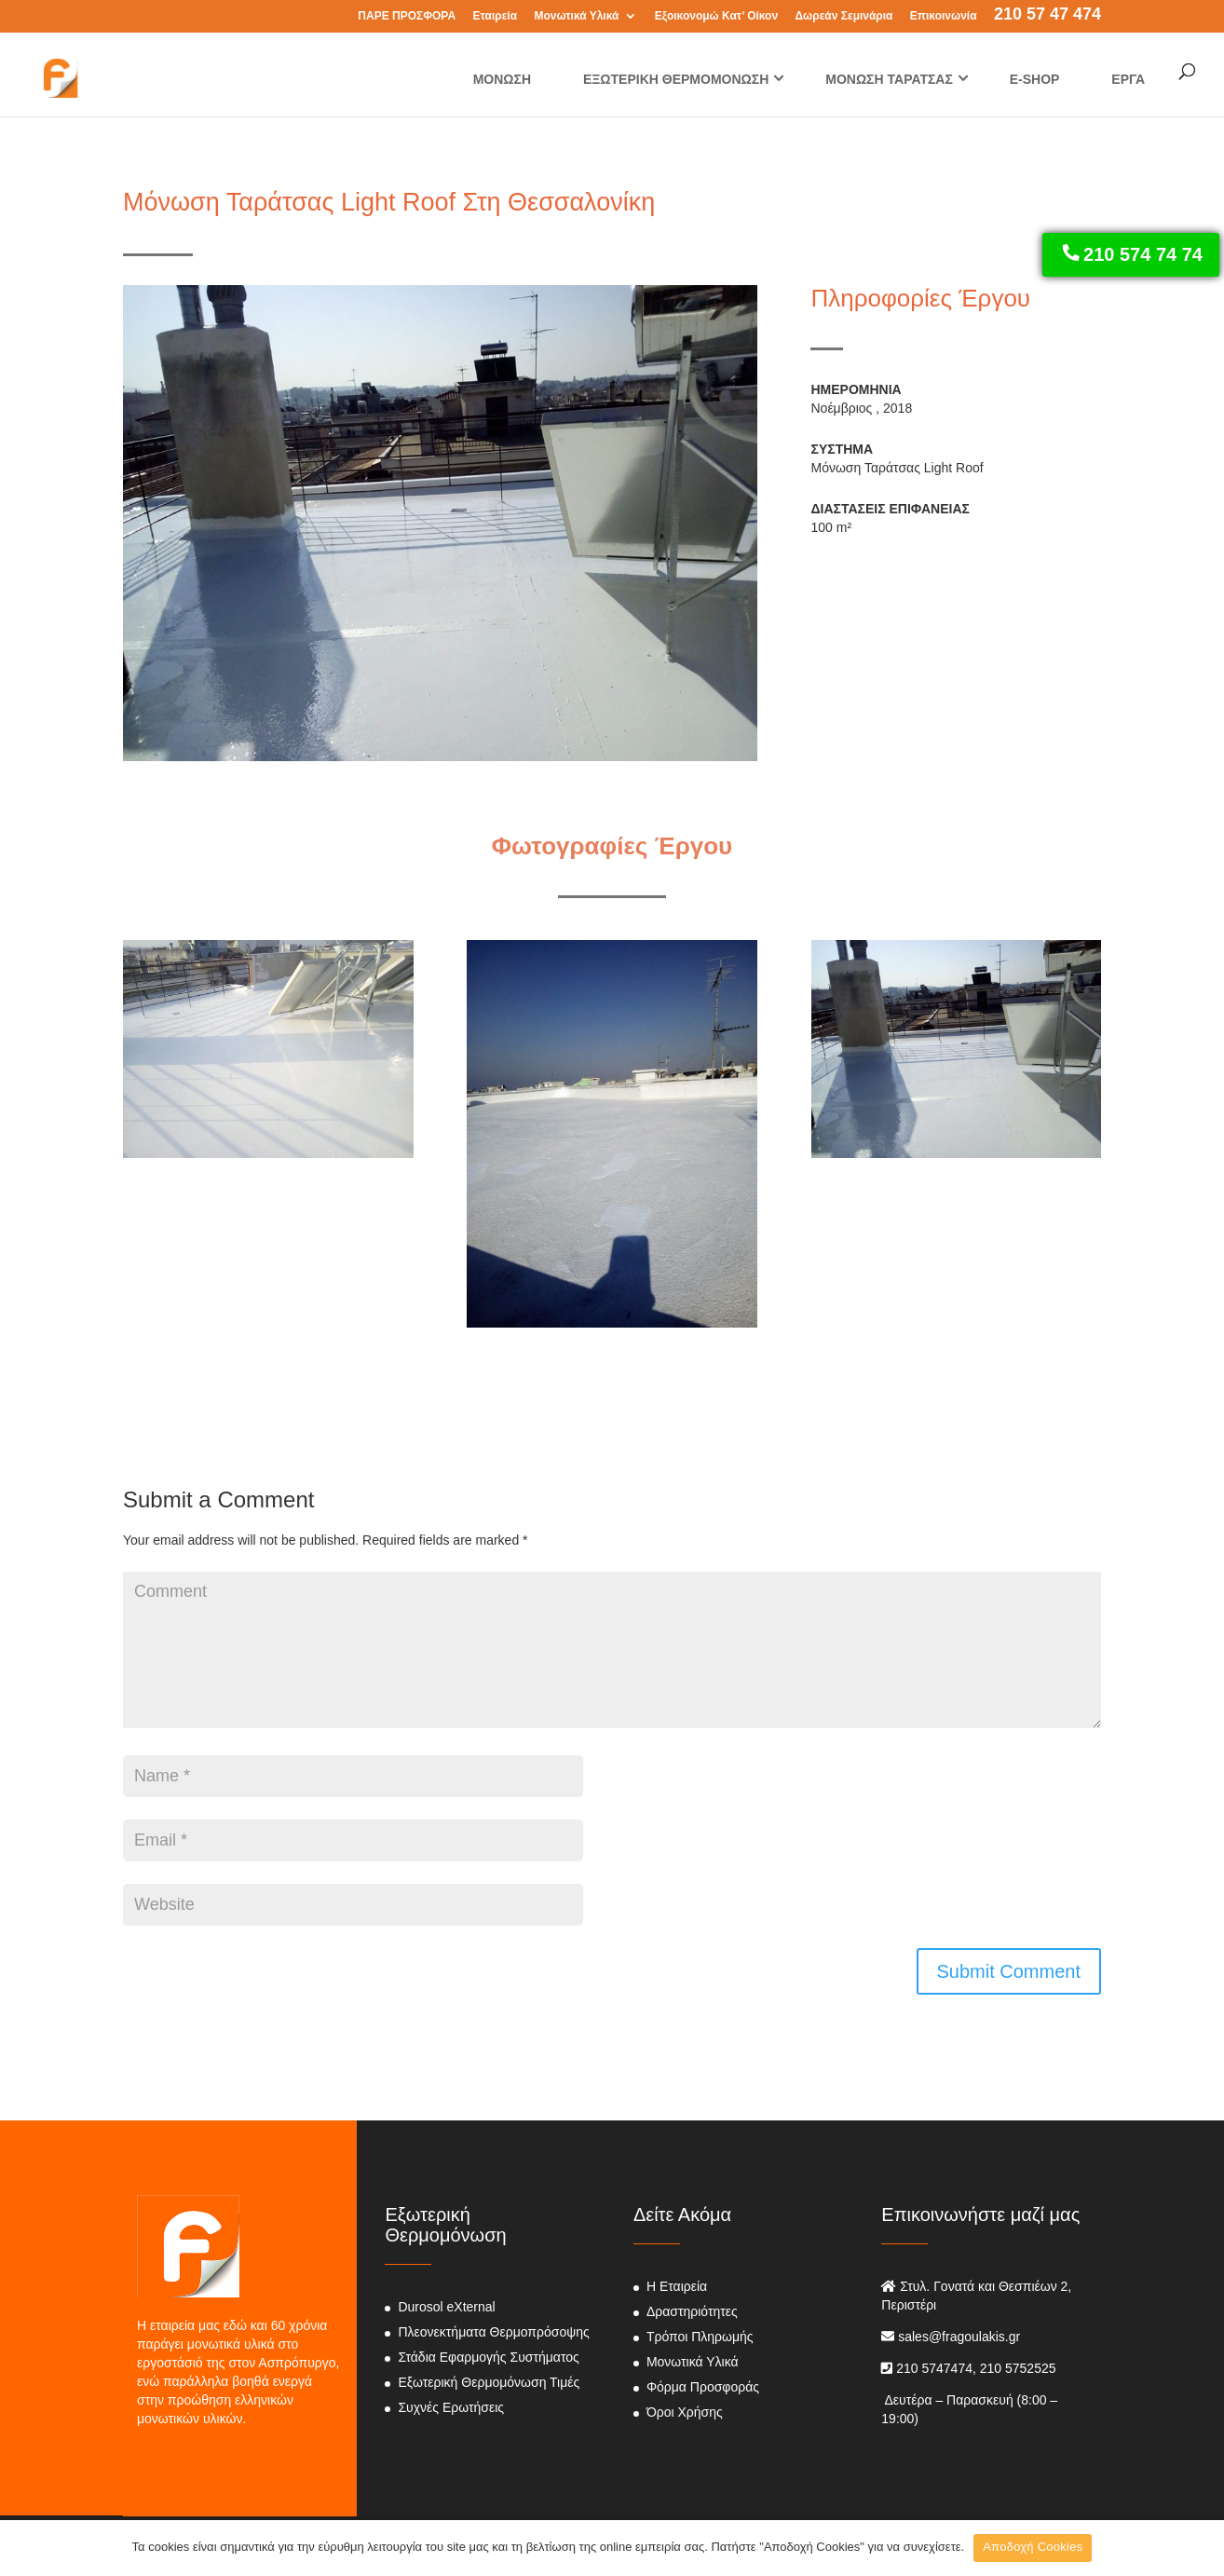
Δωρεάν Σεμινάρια (843, 16)
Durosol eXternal (446, 2306)
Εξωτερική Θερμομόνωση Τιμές (488, 2382)
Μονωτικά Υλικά (576, 16)
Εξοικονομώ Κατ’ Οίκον (716, 16)
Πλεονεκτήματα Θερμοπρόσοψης (493, 2331)
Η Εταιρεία (676, 2286)
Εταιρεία (494, 16)
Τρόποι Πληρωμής (700, 2336)
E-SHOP (1035, 79)
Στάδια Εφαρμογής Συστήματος (488, 2357)
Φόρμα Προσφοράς (702, 2386)
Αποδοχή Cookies (1032, 2547)
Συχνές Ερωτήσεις (451, 2407)
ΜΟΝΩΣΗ (502, 79)
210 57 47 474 (1047, 15)
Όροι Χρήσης (684, 2412)
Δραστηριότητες (692, 2311)
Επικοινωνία (943, 16)
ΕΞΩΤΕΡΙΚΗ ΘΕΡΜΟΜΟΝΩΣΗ (675, 79)
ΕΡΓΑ (1128, 79)
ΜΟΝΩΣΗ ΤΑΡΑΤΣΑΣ (889, 79)
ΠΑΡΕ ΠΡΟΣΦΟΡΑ (407, 16)
